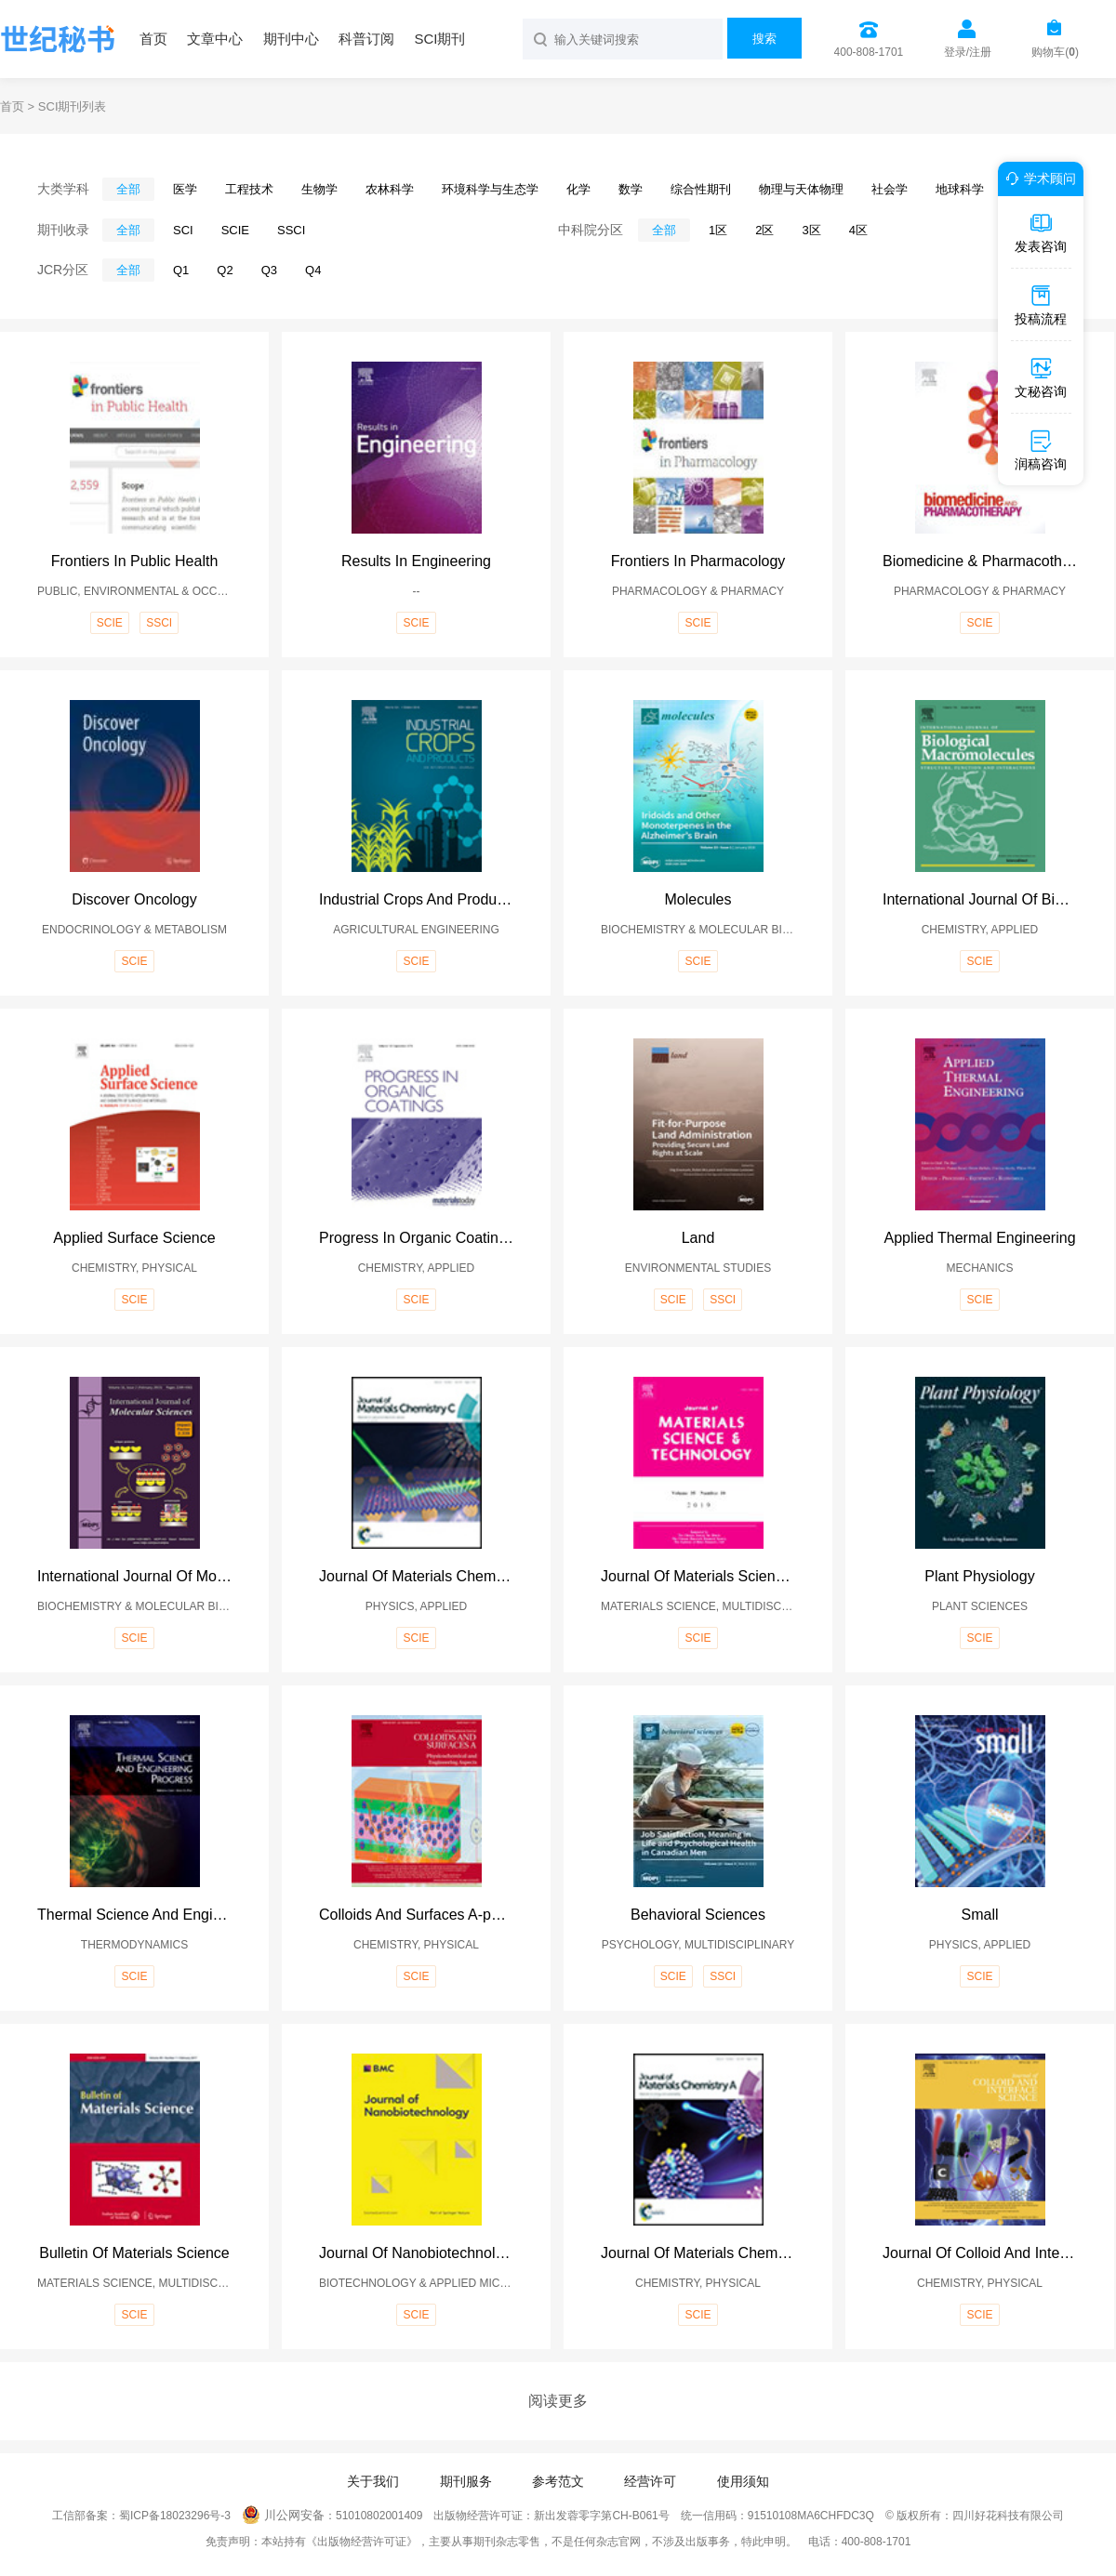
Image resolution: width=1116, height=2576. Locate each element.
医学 (185, 189)
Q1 (181, 270)
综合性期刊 (701, 189)
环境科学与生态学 (490, 189)
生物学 (319, 189)
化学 (578, 189)
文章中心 (215, 38)
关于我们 (373, 2481)
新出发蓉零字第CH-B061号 (601, 2515)
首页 (153, 38)
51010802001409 (379, 2515)
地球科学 (960, 189)
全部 (128, 189)
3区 (811, 230)
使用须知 (743, 2481)
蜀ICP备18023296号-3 (175, 2515)
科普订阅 (366, 38)
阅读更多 (558, 2401)
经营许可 (650, 2481)
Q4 (313, 270)
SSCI (291, 230)
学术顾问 (1038, 178)
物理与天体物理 (801, 189)
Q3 (269, 270)
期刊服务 (466, 2481)
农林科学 (389, 189)
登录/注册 (967, 52)
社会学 (889, 189)
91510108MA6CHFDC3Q (811, 2515)
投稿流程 (1041, 305)
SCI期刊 (439, 38)
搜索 (764, 39)
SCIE (235, 230)
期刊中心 (291, 38)
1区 (718, 230)
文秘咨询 (1041, 377)
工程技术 (249, 189)
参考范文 (558, 2481)
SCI (183, 230)
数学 (630, 189)
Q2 (224, 270)
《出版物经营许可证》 (362, 2541)
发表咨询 (1041, 232)
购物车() (1055, 52)
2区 (764, 230)
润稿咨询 (1041, 450)
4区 (858, 230)
